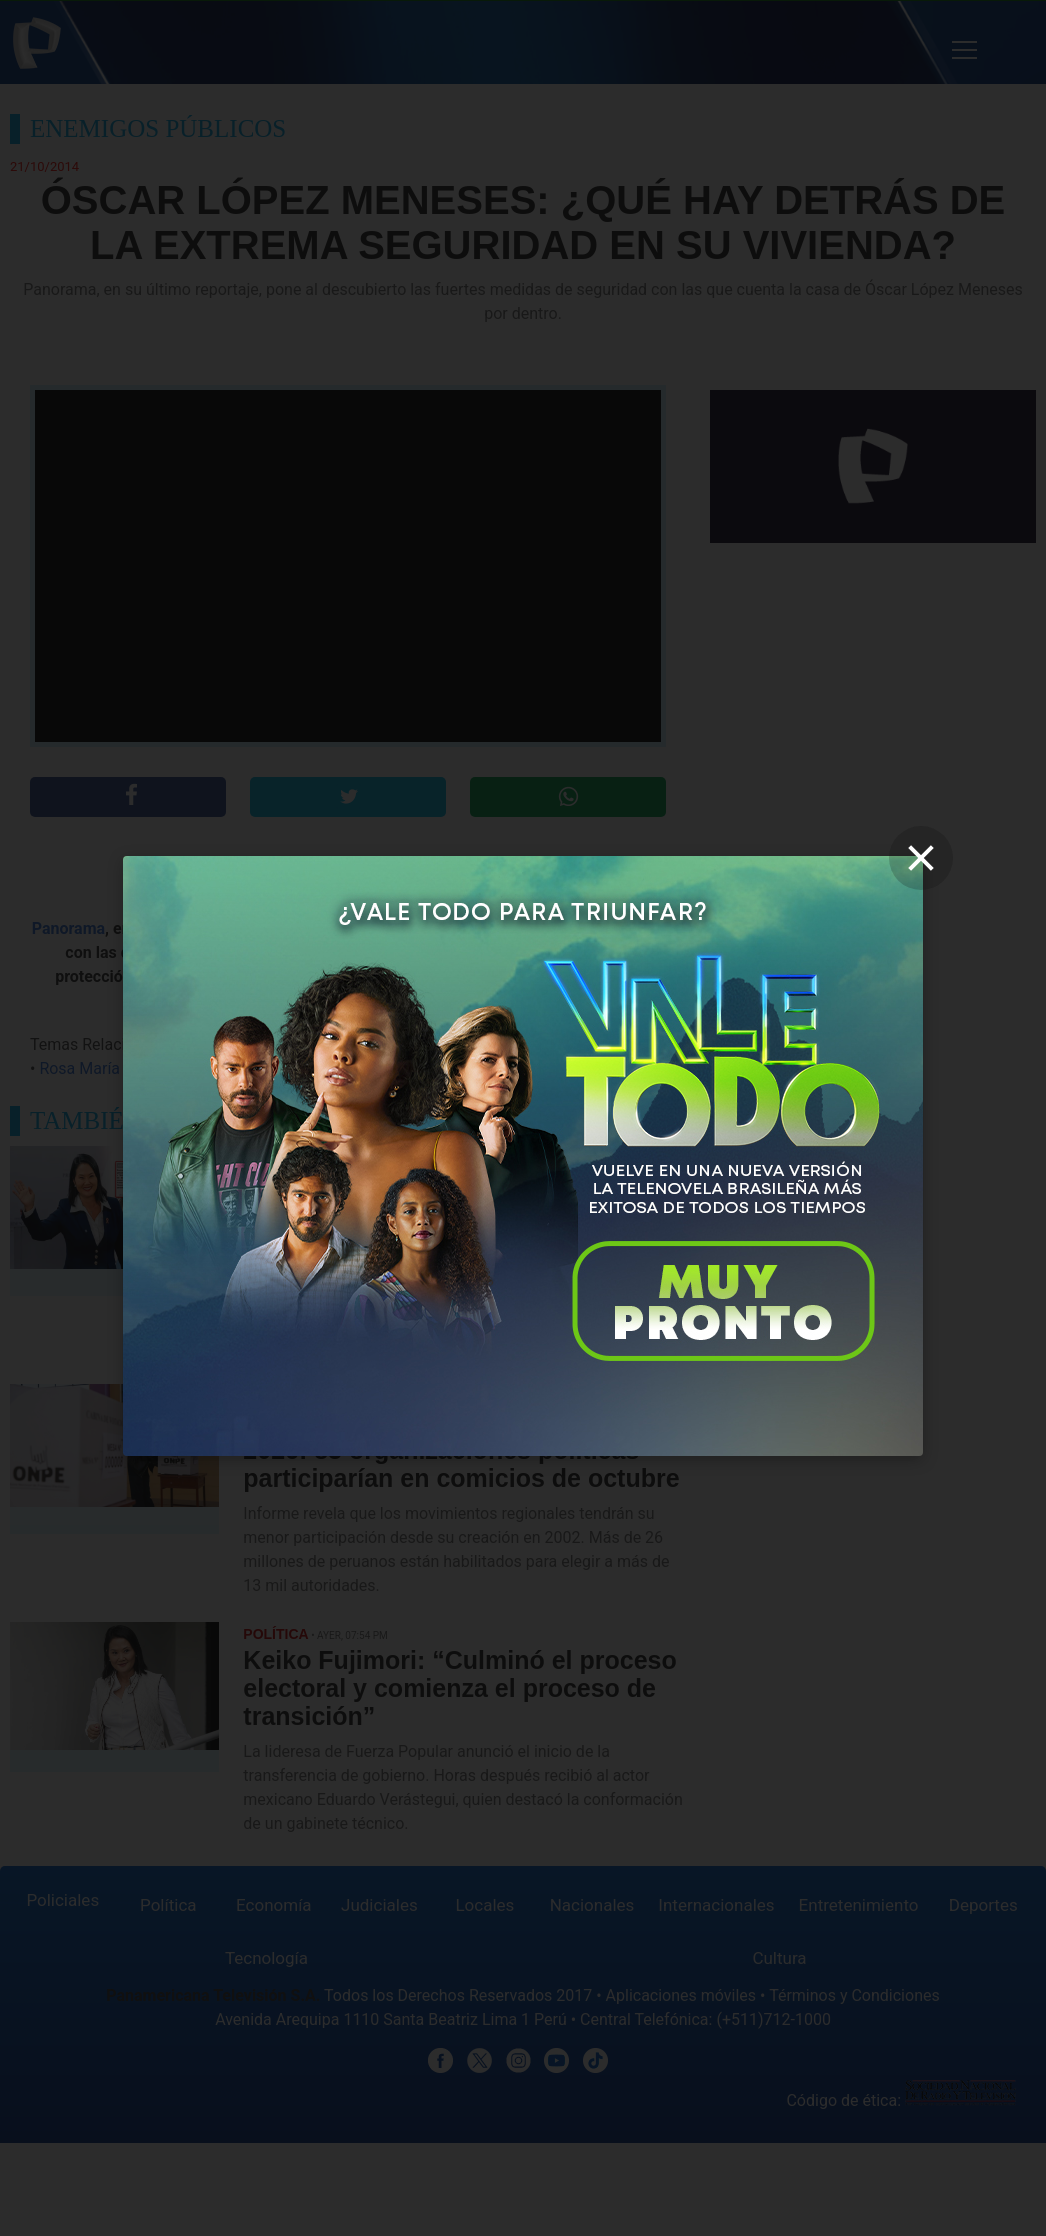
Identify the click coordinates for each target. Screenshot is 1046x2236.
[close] (921, 858)
